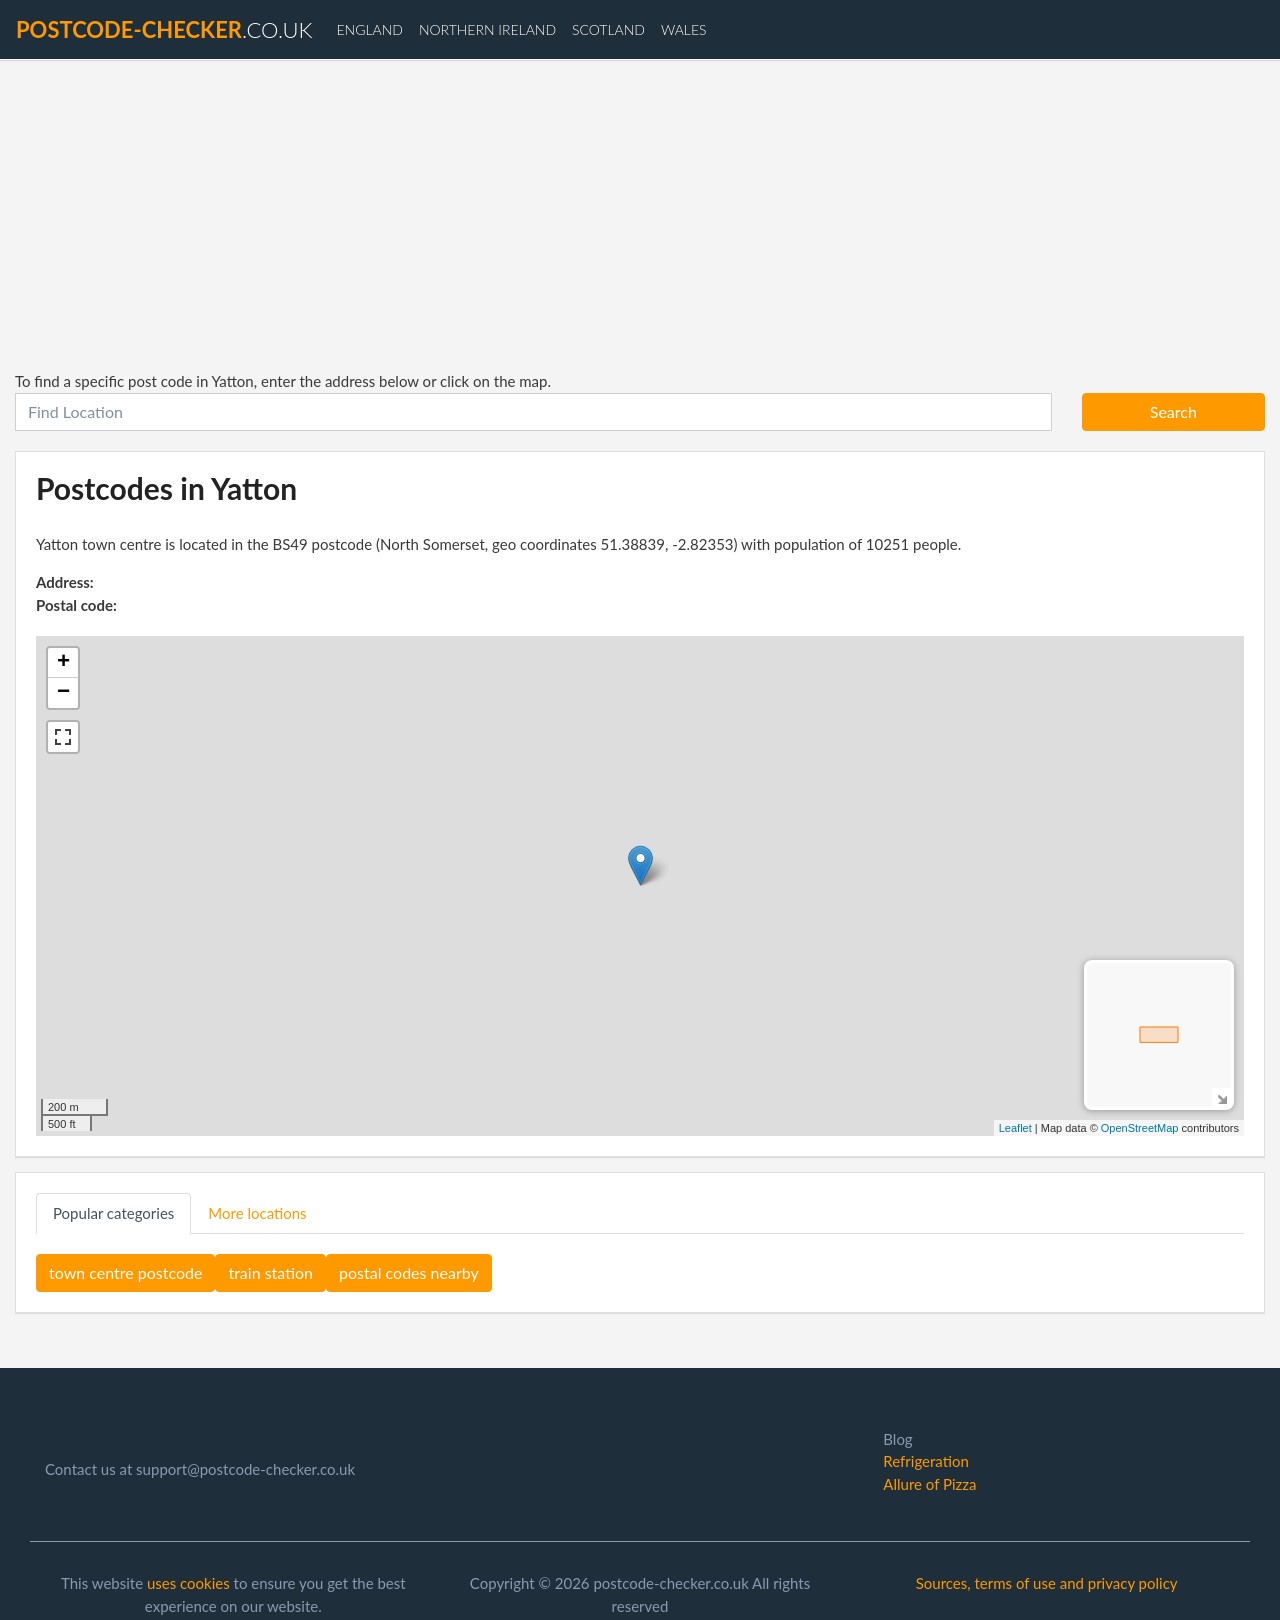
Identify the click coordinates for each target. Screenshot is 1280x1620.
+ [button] (63, 663)
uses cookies (188, 1583)
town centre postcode (125, 1272)
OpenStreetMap (1140, 1128)
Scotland (608, 29)
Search (1173, 411)
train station (270, 1272)
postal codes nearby (409, 1272)
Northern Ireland (487, 29)
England (369, 29)
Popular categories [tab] (113, 1213)
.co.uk (164, 29)
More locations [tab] (257, 1213)
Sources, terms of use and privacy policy (1047, 1583)
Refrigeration (925, 1461)
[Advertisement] (640, 215)
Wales (684, 29)
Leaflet (1015, 1128)
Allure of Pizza (929, 1484)
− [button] (63, 693)
